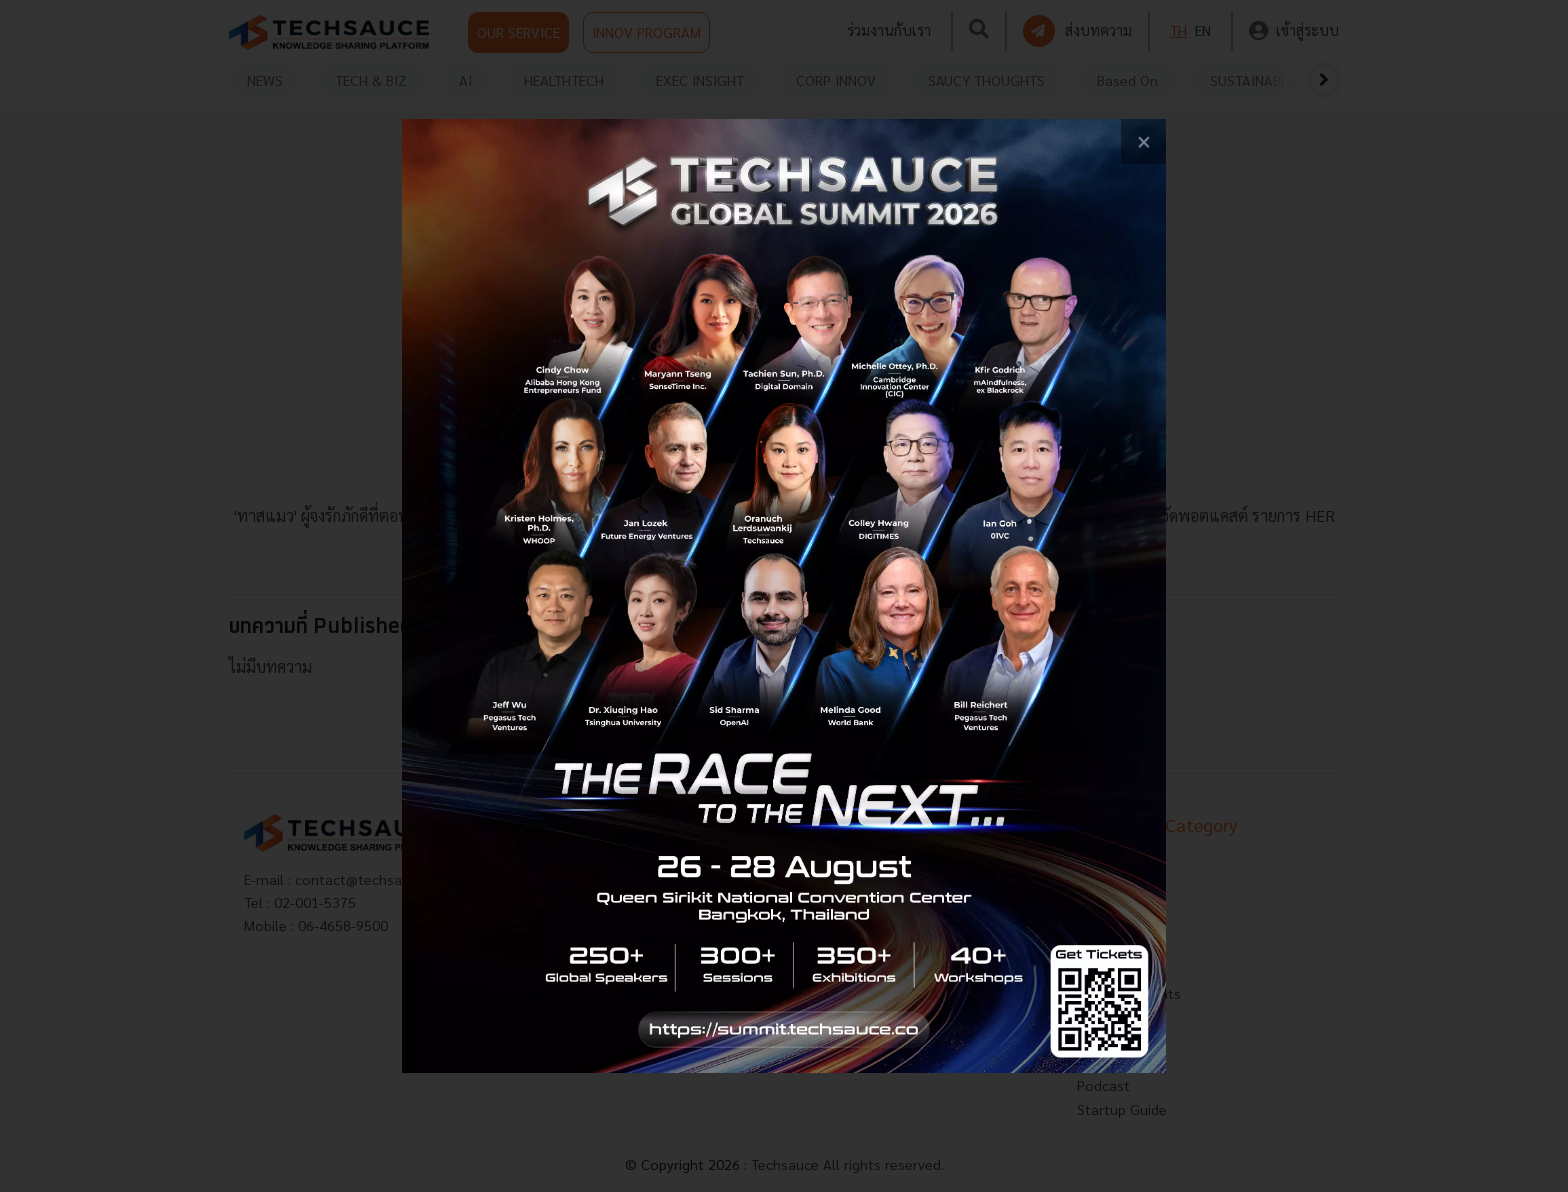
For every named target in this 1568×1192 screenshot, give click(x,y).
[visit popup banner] (783, 596)
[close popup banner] (1143, 141)
